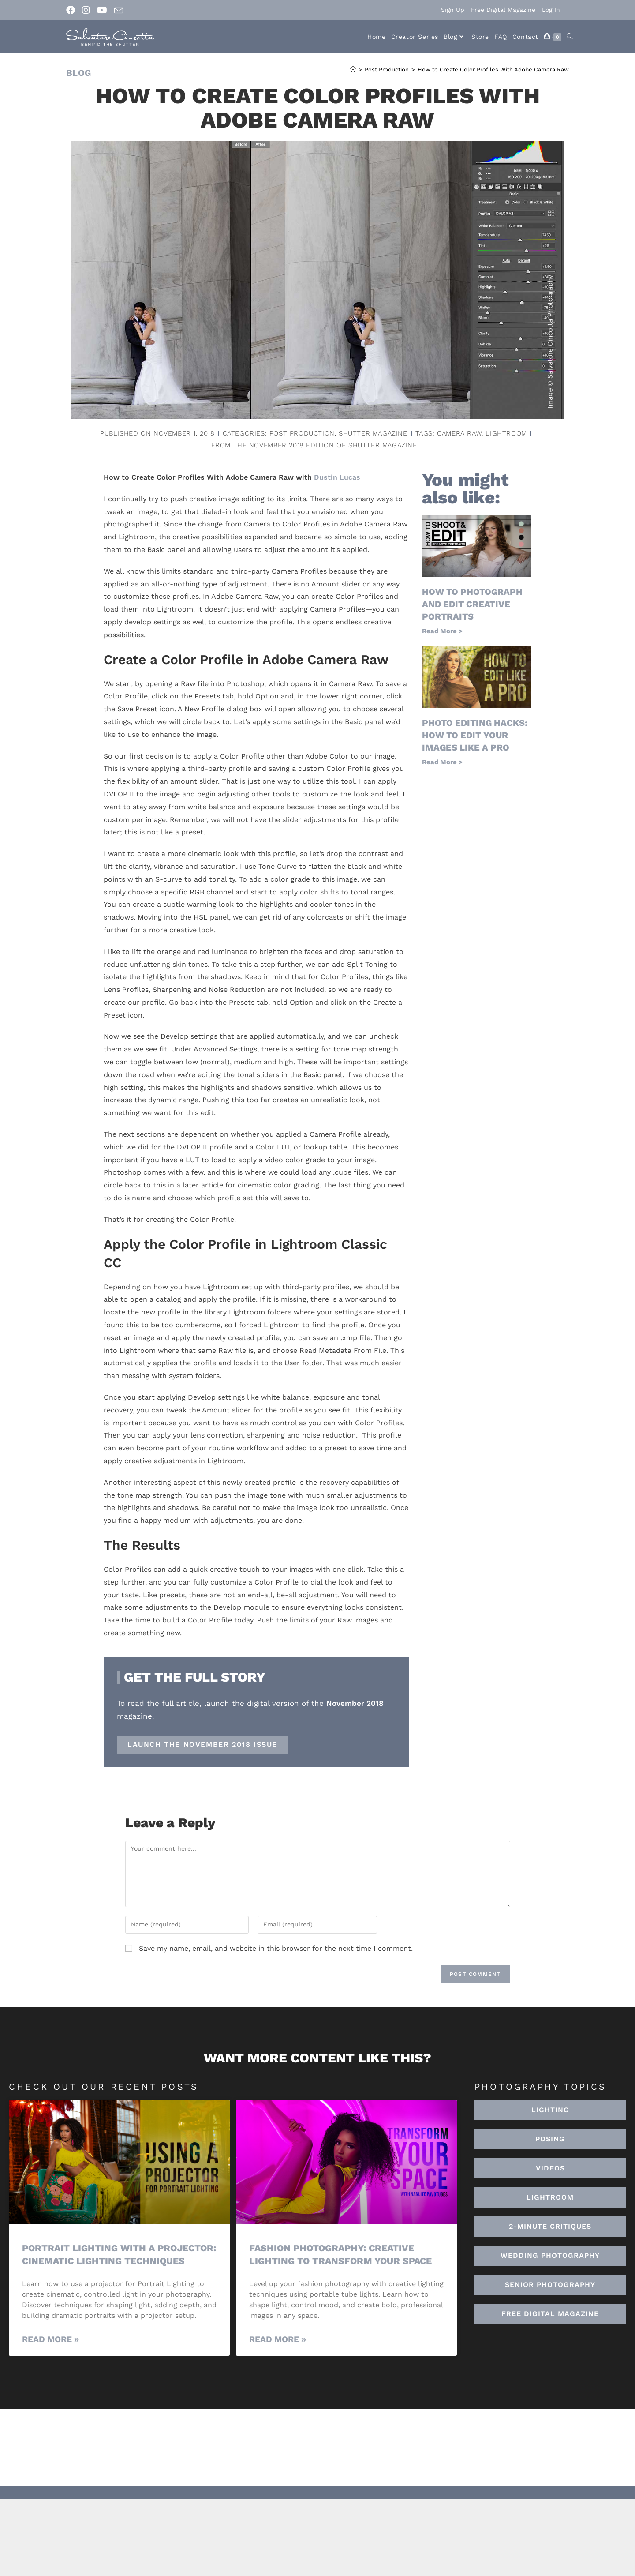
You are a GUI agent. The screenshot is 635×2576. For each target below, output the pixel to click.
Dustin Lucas (337, 477)
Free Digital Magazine (503, 9)
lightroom (506, 433)
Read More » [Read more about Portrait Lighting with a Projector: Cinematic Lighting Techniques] (50, 2339)
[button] (550, 2197)
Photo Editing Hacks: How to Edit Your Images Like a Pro (474, 735)
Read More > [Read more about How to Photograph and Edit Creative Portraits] (442, 631)
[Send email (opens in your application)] (119, 10)
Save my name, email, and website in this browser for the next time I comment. (276, 1948)
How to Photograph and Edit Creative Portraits (472, 604)
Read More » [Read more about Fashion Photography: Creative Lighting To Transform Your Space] (277, 2339)
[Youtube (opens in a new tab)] (102, 10)
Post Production (302, 433)
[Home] (353, 69)
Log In (551, 9)
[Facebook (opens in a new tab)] (72, 10)
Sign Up (452, 9)
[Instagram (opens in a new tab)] (85, 10)
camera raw (459, 433)
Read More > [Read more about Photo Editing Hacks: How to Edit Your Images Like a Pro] (442, 762)
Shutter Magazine (373, 433)
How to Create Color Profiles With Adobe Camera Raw (493, 69)
